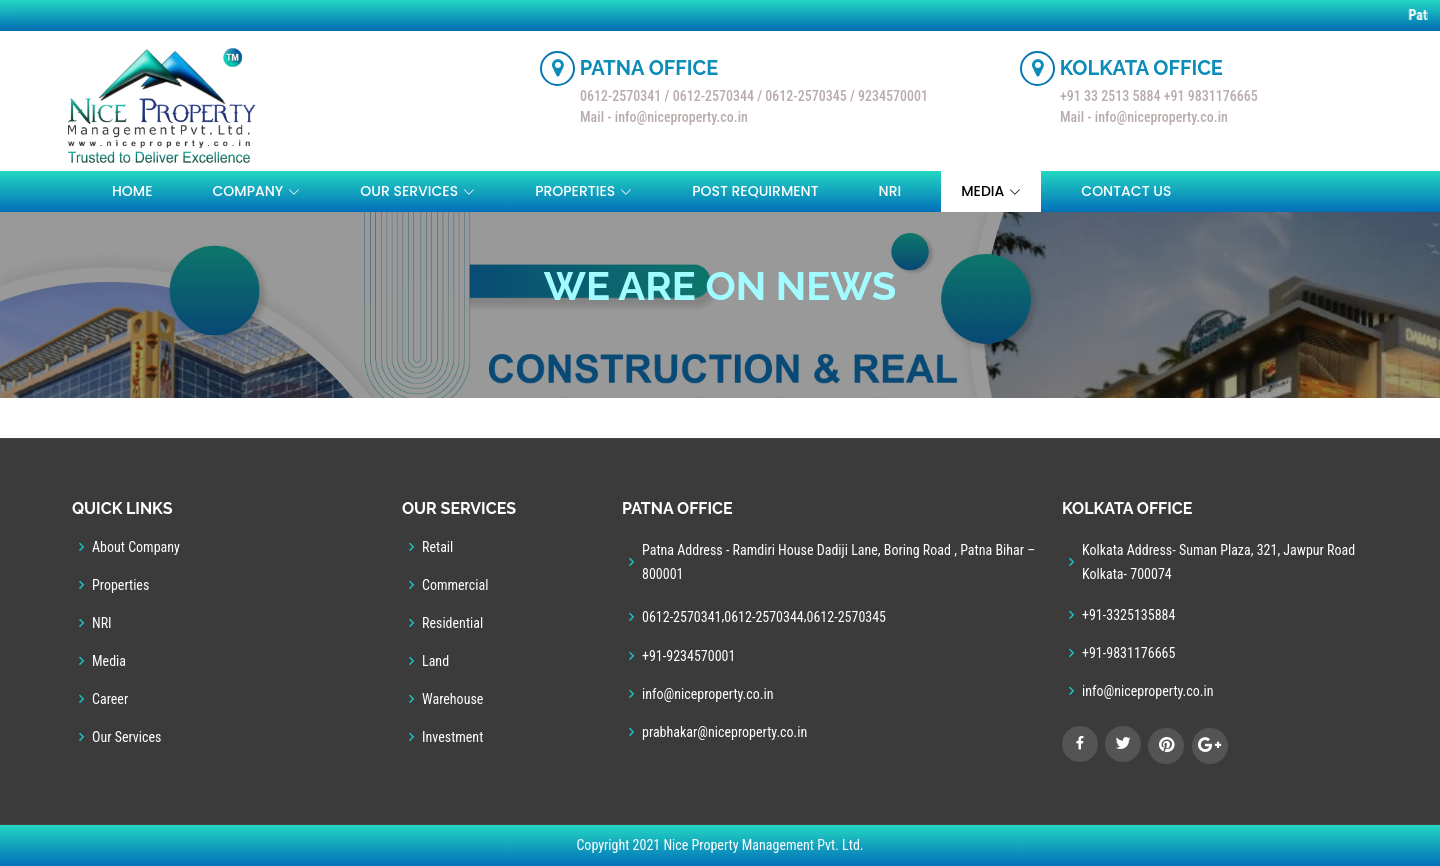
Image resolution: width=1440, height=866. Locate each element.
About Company (136, 547)
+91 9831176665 (1211, 96)
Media (109, 661)
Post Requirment (755, 191)
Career (110, 699)
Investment (452, 737)
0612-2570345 (847, 617)
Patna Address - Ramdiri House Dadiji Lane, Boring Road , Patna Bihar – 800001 (838, 562)
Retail (437, 547)
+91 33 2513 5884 (1110, 96)
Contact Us (1126, 191)
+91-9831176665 (1128, 653)
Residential (452, 623)
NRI (890, 191)
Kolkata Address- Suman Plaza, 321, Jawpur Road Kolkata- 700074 (1218, 562)
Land (435, 661)
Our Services (127, 737)
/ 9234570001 (889, 96)
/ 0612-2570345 (803, 96)
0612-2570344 (764, 617)
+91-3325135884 (1128, 615)
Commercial (455, 585)
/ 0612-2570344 (709, 96)
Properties (120, 585)
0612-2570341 (622, 96)
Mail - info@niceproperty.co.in (664, 117)
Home (132, 191)
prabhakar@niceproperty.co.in (724, 732)
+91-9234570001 (688, 656)
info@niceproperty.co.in (708, 694)
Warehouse (452, 699)
